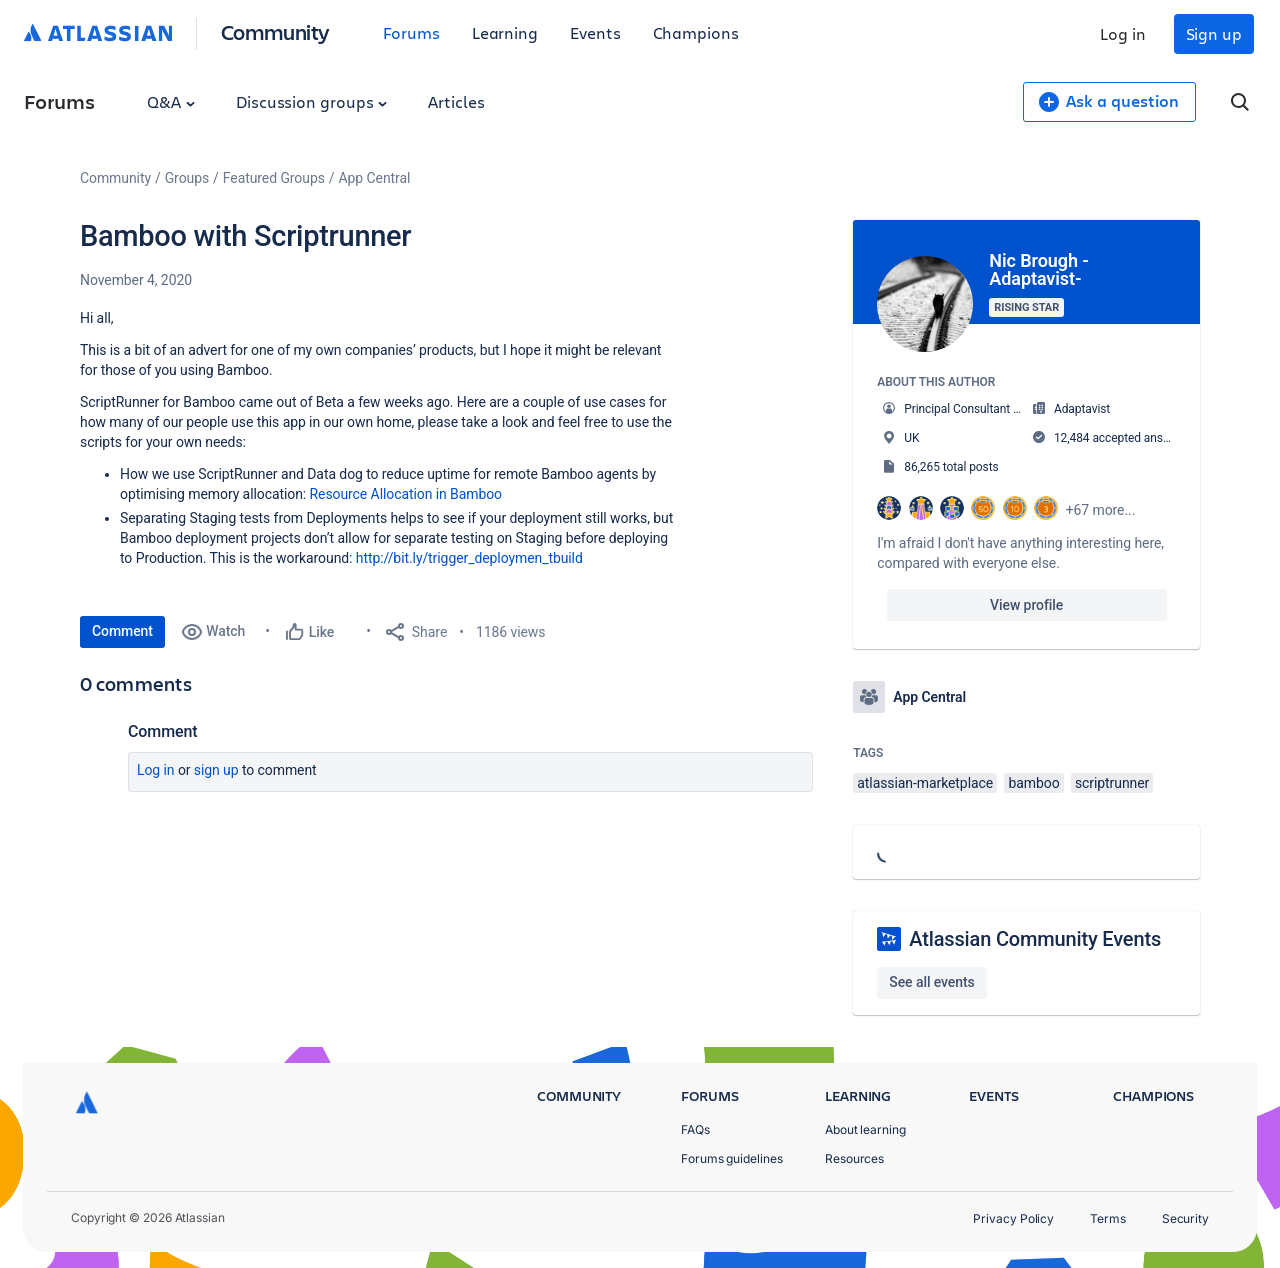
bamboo (1033, 783)
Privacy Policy (1013, 1218)
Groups (187, 178)
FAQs (695, 1129)
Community (275, 31)
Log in (1123, 33)
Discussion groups (312, 101)
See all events (931, 982)
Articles (456, 101)
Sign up (1214, 33)
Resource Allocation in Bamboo (406, 494)
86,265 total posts (951, 467)
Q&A (171, 101)
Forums (411, 32)
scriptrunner (1112, 783)
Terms (1108, 1218)
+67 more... (1101, 510)
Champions (696, 32)
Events (595, 32)
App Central (375, 178)
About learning (865, 1129)
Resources (854, 1158)
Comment (122, 631)
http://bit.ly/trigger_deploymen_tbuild (469, 558)
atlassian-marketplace (925, 783)
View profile (1026, 605)
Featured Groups (274, 178)
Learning (505, 32)
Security (1185, 1218)
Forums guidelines (732, 1158)
